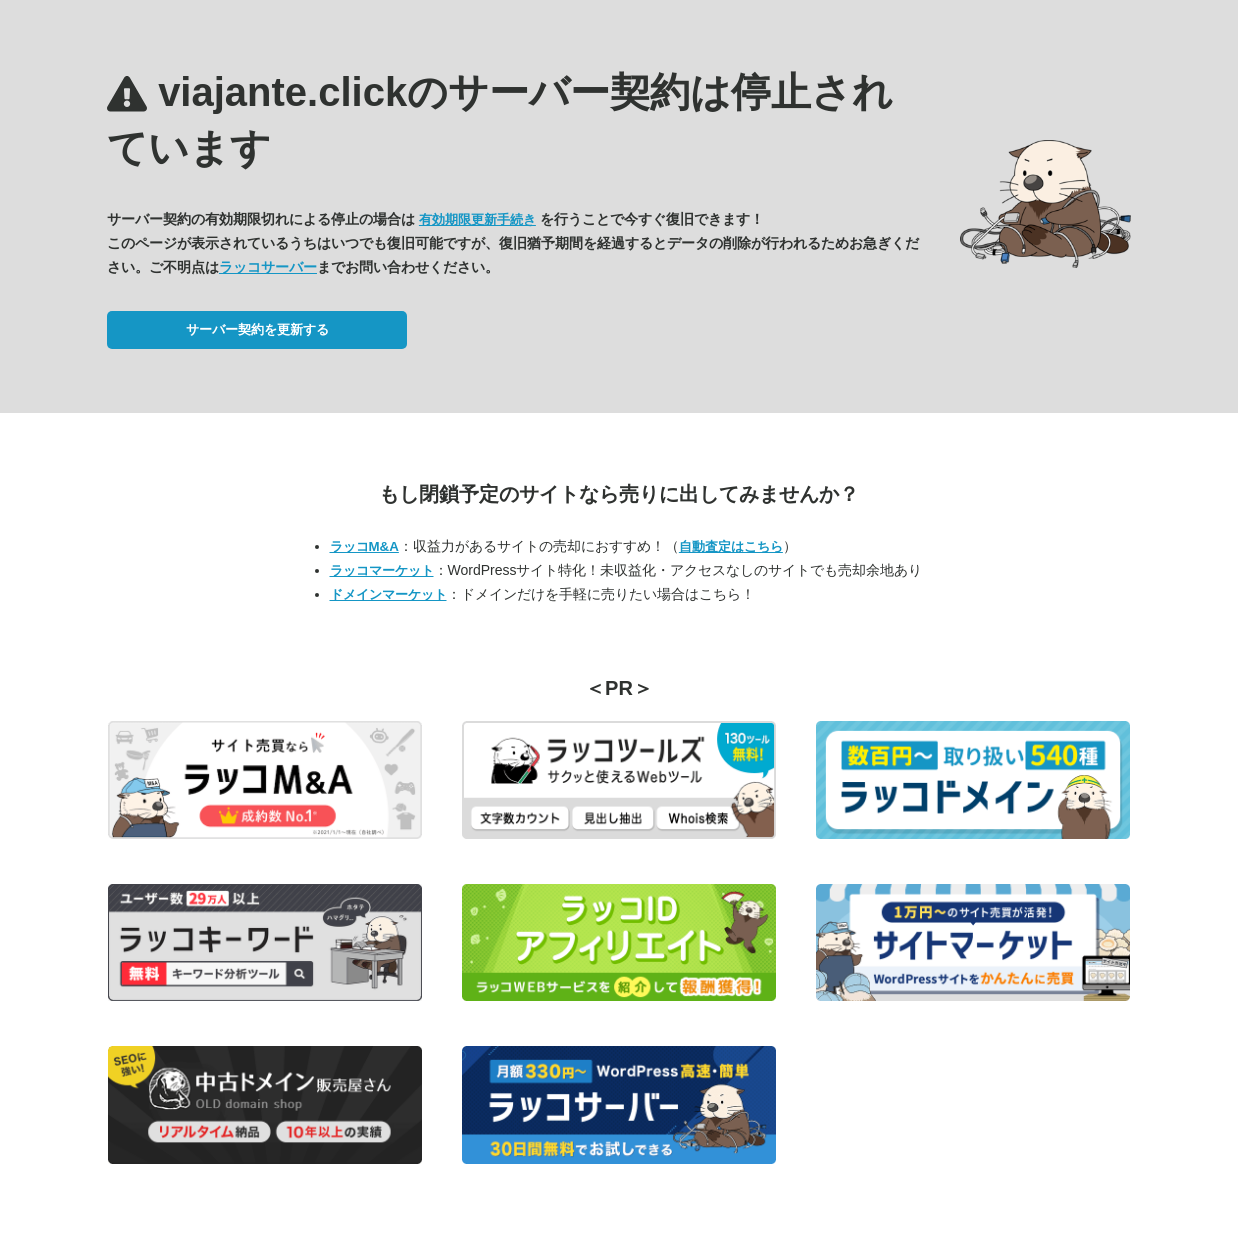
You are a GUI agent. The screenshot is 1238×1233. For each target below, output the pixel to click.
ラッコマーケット (382, 570)
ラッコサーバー (268, 267)
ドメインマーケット (388, 594)
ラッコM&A (364, 546)
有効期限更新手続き (477, 219)
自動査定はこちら (731, 546)
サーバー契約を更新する (257, 329)
